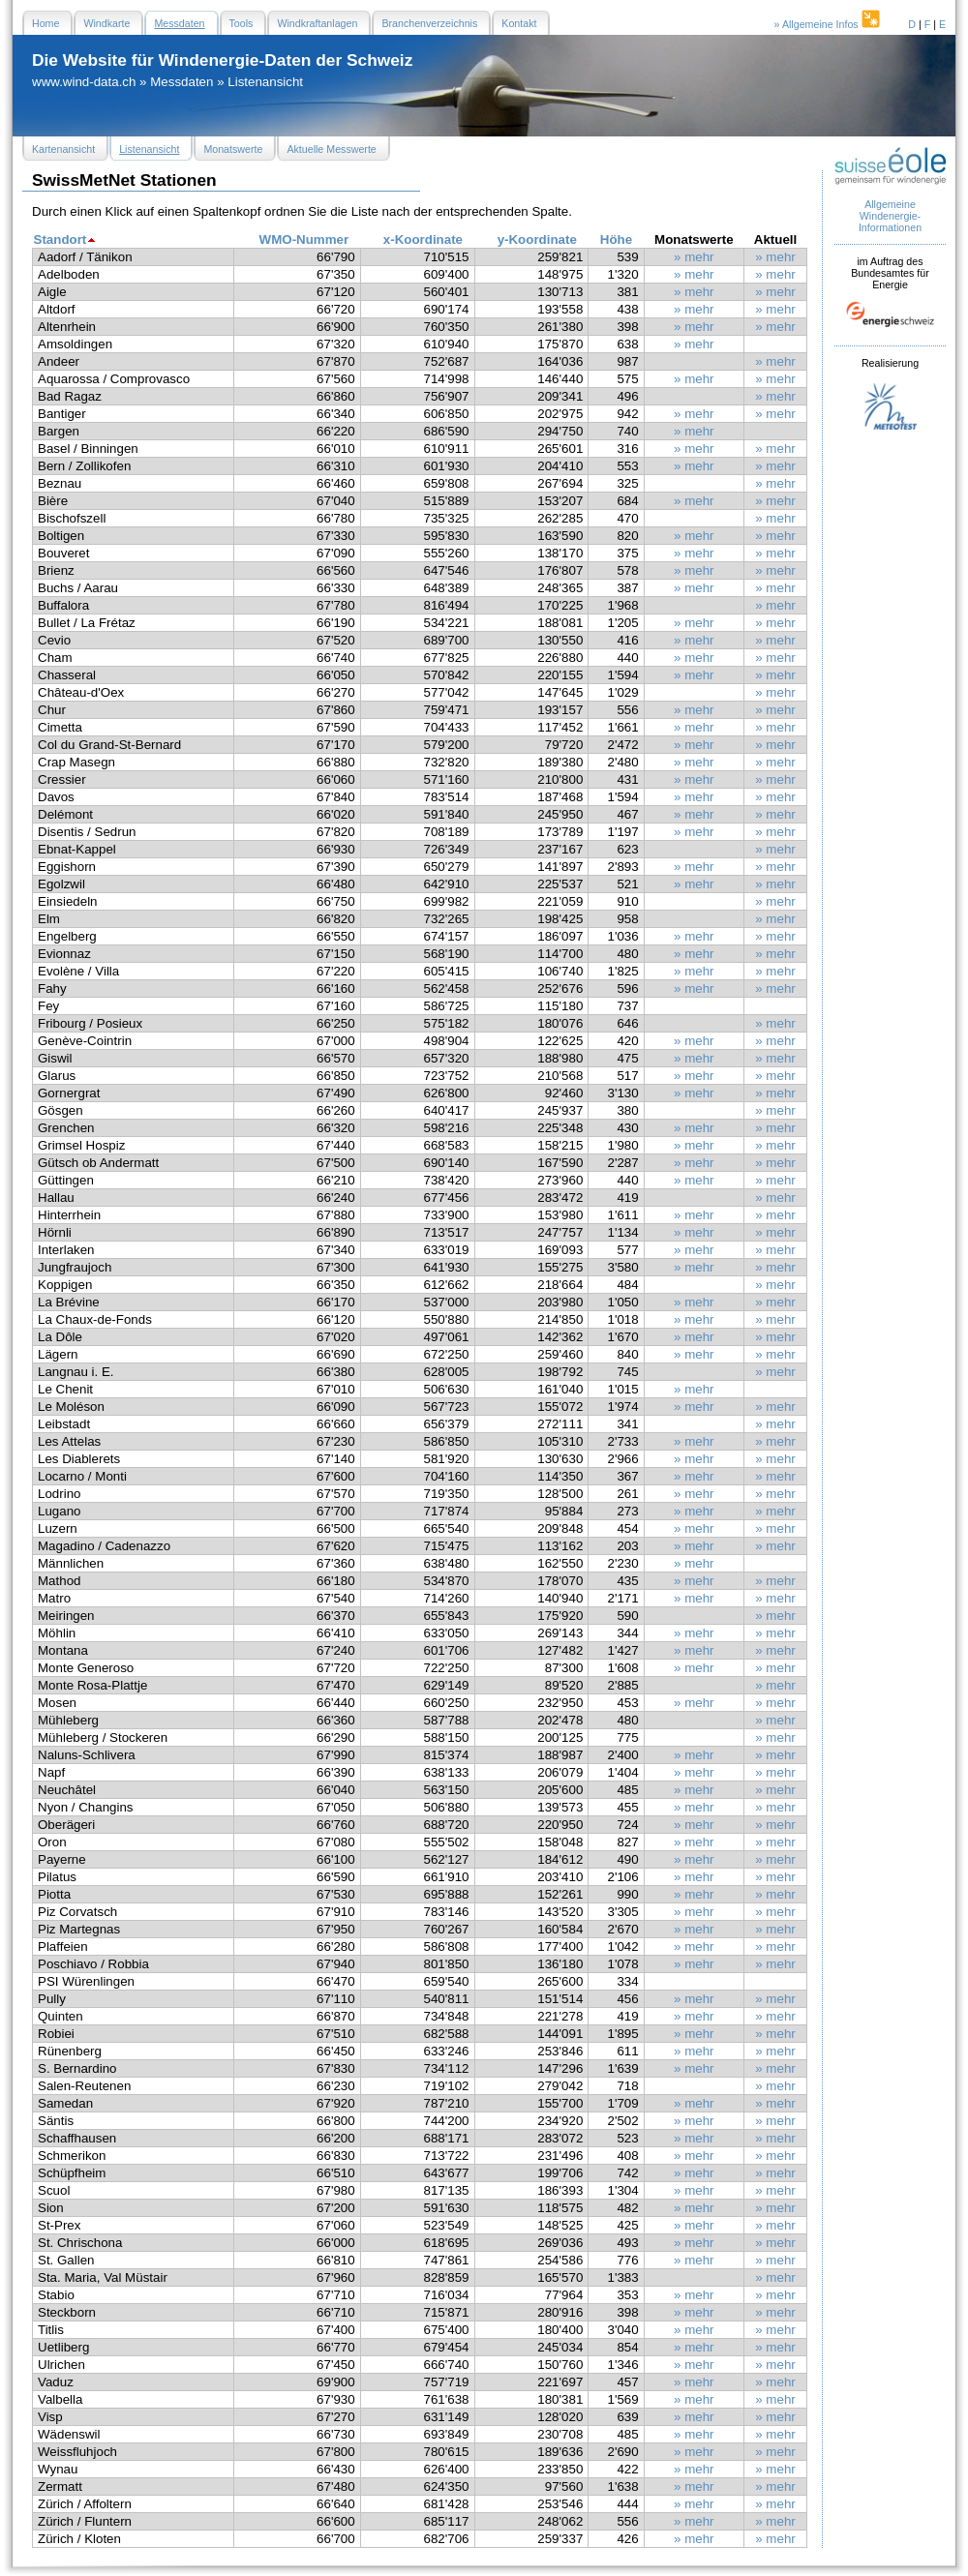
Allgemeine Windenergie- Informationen (890, 215)
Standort (60, 239)
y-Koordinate (537, 239)
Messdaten (181, 82)
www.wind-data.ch (84, 82)
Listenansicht (265, 82)
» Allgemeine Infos (828, 24)
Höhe (616, 239)
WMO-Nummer (304, 239)
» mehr (693, 257)
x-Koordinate (423, 239)
